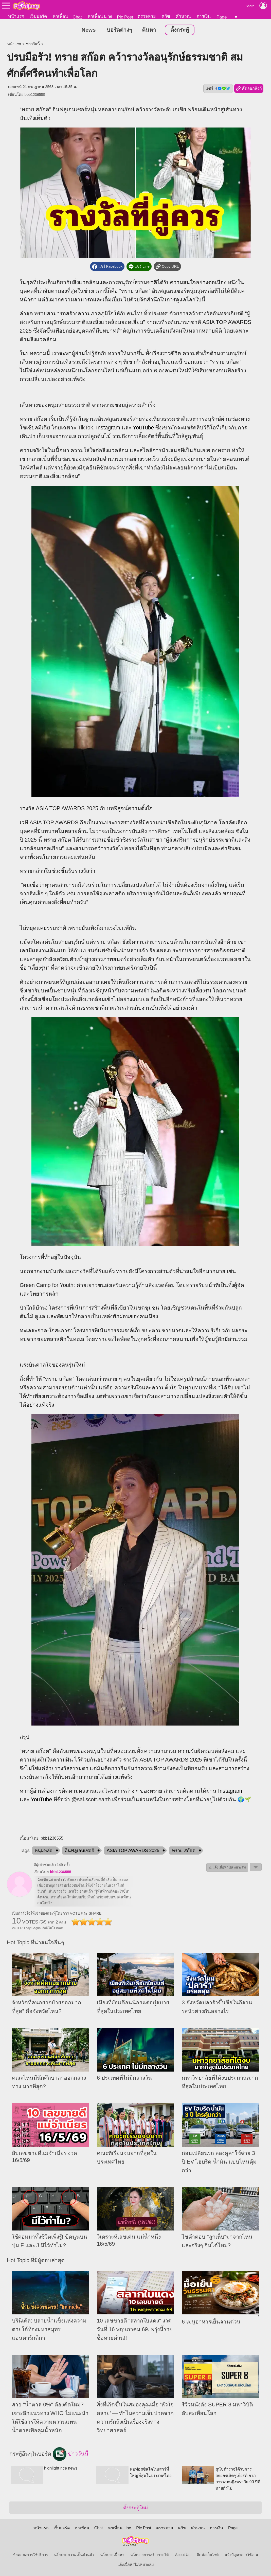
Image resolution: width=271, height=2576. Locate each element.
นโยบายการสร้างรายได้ (149, 2555)
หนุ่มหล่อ (43, 1850)
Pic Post (125, 17)
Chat (77, 17)
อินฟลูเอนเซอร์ (79, 1850)
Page (221, 17)
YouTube (143, 428)
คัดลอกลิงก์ (249, 89)
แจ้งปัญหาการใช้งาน (241, 2555)
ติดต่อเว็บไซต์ (207, 2555)
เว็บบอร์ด (38, 16)
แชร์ (218, 88)
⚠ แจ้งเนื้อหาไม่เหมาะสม (227, 1868)
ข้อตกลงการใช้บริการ (30, 2555)
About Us (182, 2555)
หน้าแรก (16, 16)
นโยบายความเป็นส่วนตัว (74, 2555)
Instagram (108, 428)
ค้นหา (149, 30)
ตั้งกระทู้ (179, 30)
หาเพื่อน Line (100, 16)
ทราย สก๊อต (183, 1850)
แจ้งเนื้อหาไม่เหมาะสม (135, 2565)
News (89, 30)
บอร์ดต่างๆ (119, 30)
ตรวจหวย (147, 16)
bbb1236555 (35, 95)
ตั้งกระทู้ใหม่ (135, 2508)
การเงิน (204, 16)
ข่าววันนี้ (33, 44)
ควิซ (165, 16)
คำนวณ (183, 16)
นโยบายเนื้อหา (112, 2555)
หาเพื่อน (60, 16)
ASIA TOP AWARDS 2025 (133, 1850)
